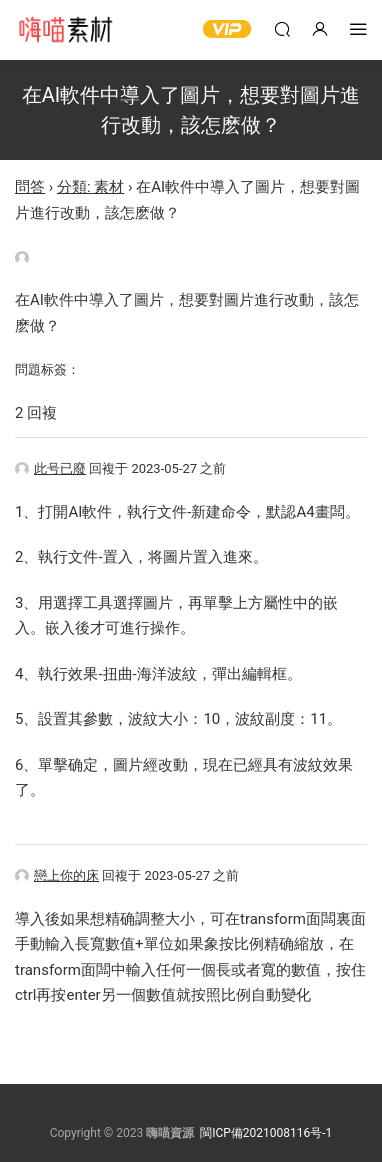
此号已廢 (50, 468)
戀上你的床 (57, 875)
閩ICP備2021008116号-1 (266, 1133)
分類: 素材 (90, 187)
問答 (30, 187)
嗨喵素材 (65, 30)
